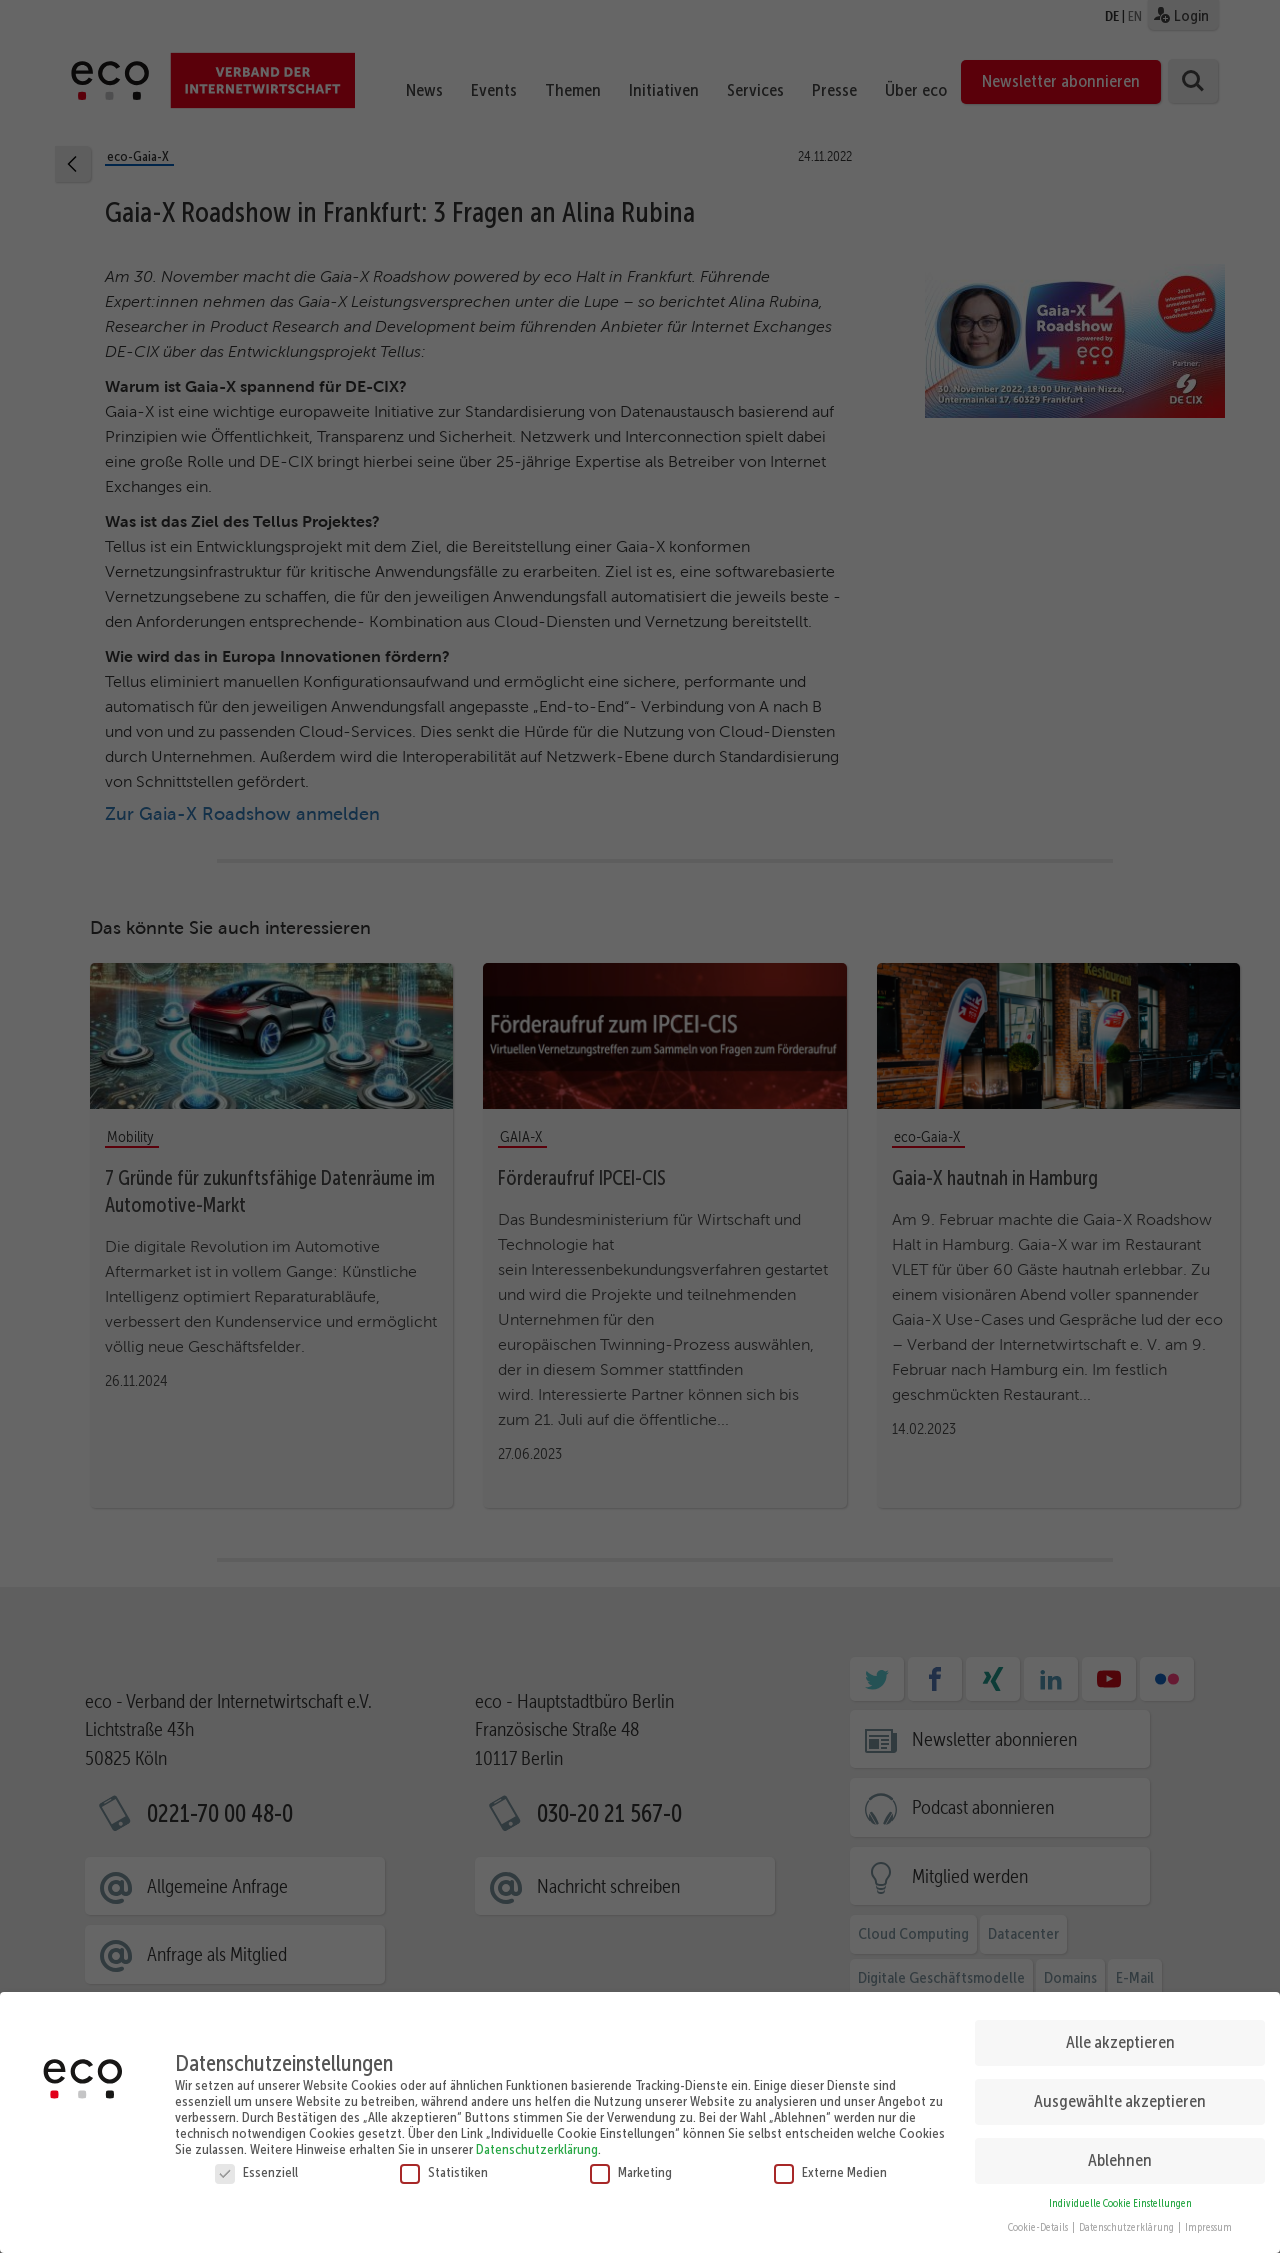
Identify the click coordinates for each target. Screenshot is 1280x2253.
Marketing (631, 2165)
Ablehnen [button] (1120, 2154)
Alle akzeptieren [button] (1120, 2036)
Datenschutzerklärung (537, 2142)
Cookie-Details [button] (1039, 2221)
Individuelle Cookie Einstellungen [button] (1120, 2196)
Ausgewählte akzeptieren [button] (1120, 2095)
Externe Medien (830, 2165)
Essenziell (256, 2165)
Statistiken (444, 2165)
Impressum (1208, 2221)
